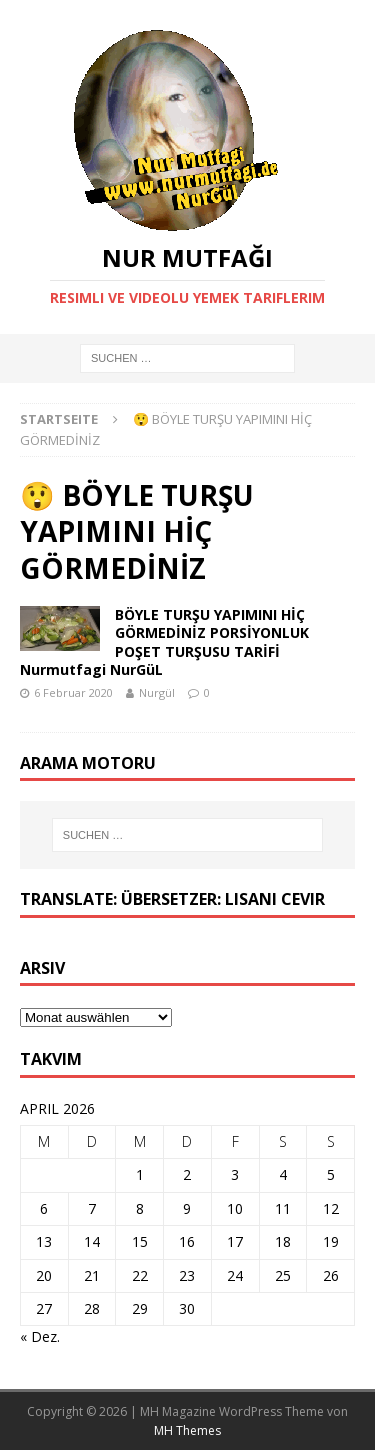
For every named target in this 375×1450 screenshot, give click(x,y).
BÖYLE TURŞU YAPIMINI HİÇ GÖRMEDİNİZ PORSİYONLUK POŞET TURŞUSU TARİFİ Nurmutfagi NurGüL (164, 642)
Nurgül (157, 692)
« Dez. (40, 1336)
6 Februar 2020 (73, 692)
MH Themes (187, 1430)
